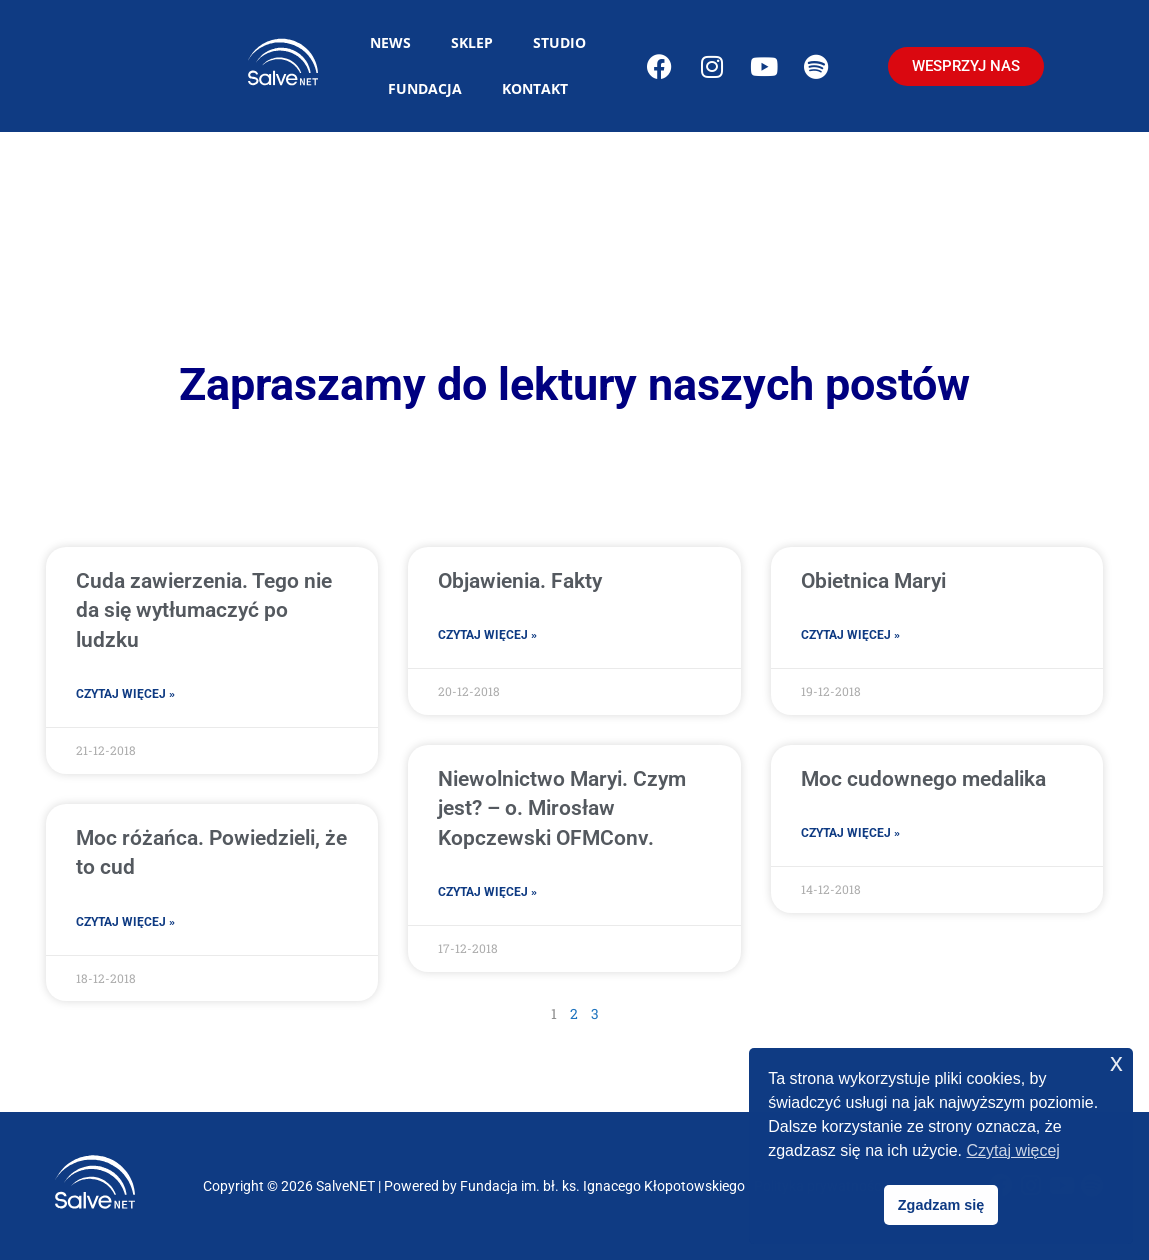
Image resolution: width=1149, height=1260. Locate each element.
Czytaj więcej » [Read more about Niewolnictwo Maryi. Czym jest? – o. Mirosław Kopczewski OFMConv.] (487, 892)
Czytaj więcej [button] (1013, 1150)
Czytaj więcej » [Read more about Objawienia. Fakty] (487, 635)
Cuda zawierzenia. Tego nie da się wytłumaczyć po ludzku (204, 610)
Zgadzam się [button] (941, 1205)
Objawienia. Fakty (520, 581)
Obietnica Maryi (873, 581)
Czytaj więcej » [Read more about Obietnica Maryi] (850, 635)
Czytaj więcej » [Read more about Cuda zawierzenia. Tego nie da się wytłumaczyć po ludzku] (125, 694)
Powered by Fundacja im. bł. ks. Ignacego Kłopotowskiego (564, 1186)
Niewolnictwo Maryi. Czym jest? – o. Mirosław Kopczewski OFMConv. (562, 808)
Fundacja (425, 88)
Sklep (472, 42)
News (390, 42)
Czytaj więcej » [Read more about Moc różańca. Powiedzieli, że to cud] (125, 922)
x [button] (1116, 1062)
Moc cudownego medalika (923, 779)
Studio (559, 42)
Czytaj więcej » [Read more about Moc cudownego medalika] (850, 833)
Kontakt (535, 88)
